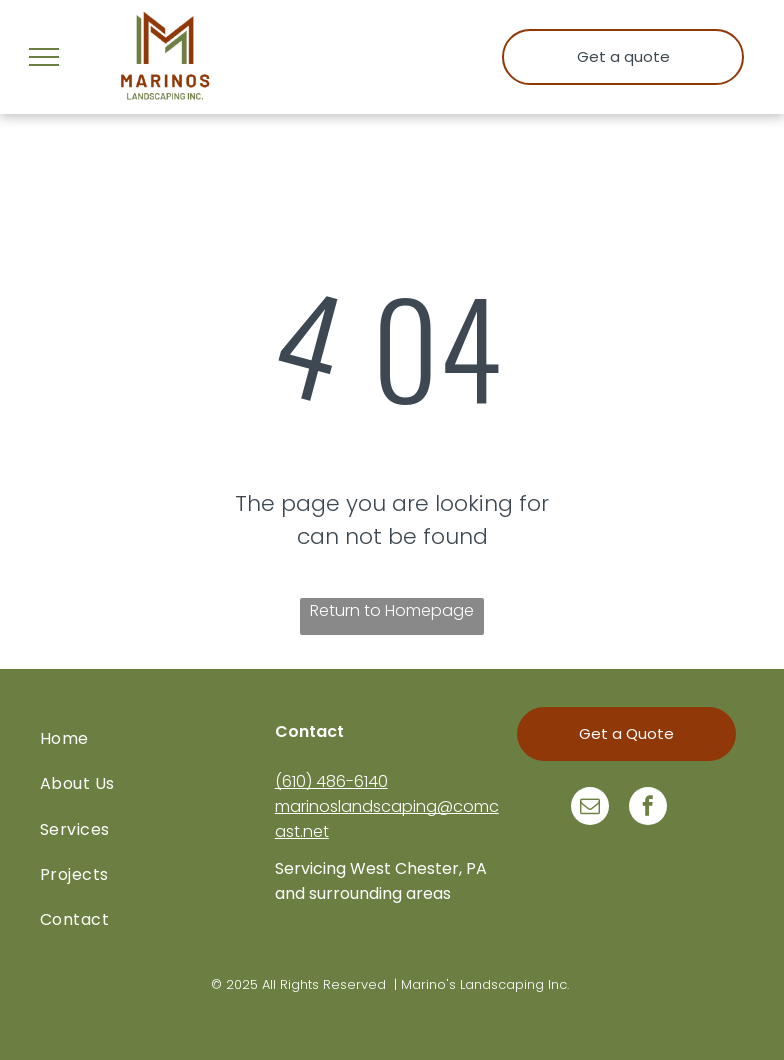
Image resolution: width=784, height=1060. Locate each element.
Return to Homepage (392, 610)
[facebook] (648, 808)
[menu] (44, 57)
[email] (590, 808)
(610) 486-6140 (331, 781)
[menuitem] (157, 738)
